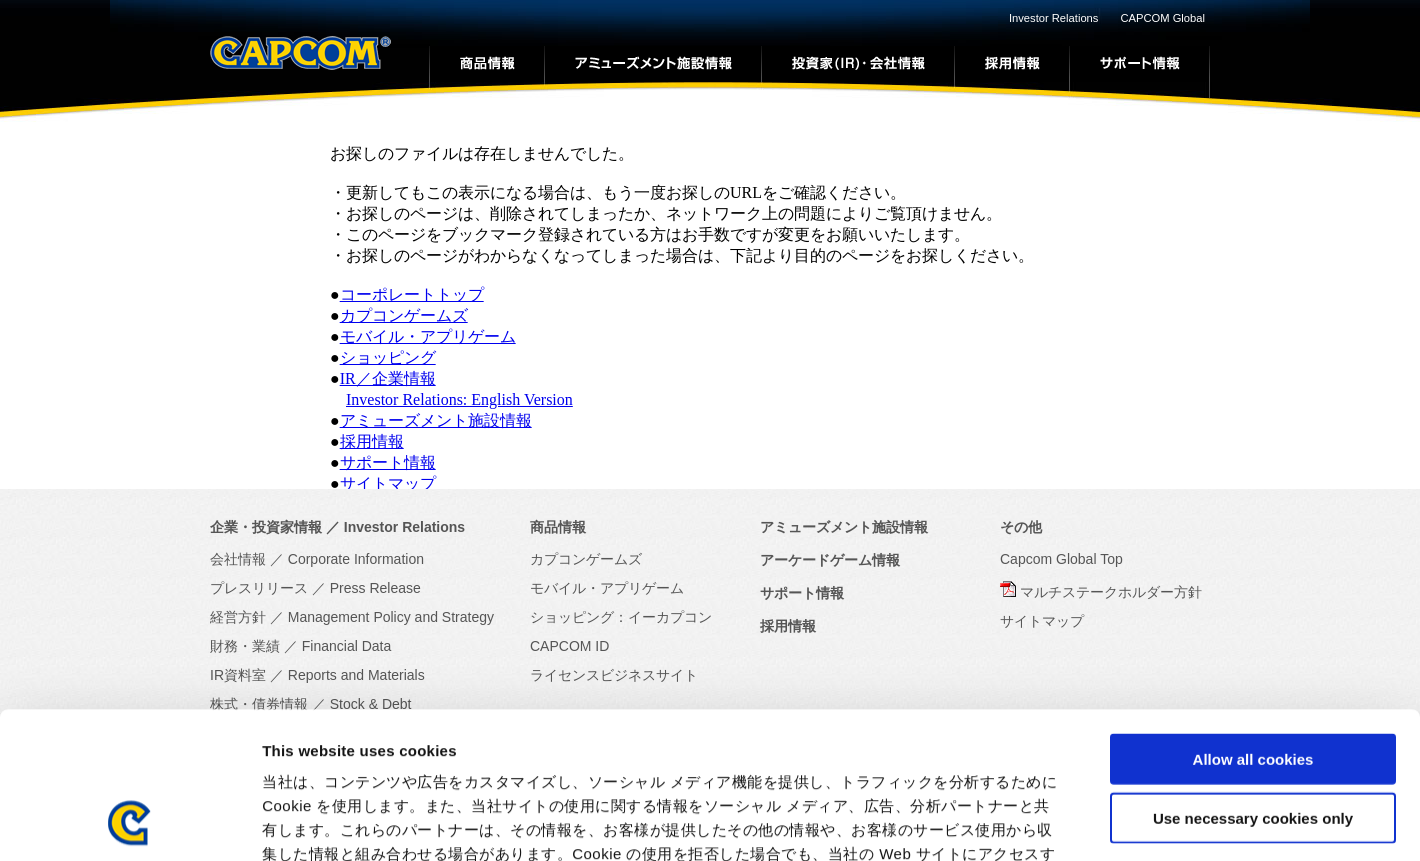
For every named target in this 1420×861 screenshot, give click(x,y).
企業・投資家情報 (266, 527)
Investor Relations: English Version (459, 399)
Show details (1049, 821)
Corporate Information (356, 559)
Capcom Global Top (1061, 559)
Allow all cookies (1253, 621)
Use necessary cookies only (1253, 680)
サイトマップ (388, 483)
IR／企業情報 (388, 378)
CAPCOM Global (1162, 18)
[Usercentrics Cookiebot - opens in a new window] (129, 822)
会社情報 (238, 559)
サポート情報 (388, 462)
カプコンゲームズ (404, 315)
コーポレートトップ (412, 294)
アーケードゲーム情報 (830, 560)
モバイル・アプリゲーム (428, 336)
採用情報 (372, 441)
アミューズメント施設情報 (436, 420)
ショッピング (388, 357)
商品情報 (558, 527)
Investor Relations (1054, 18)
